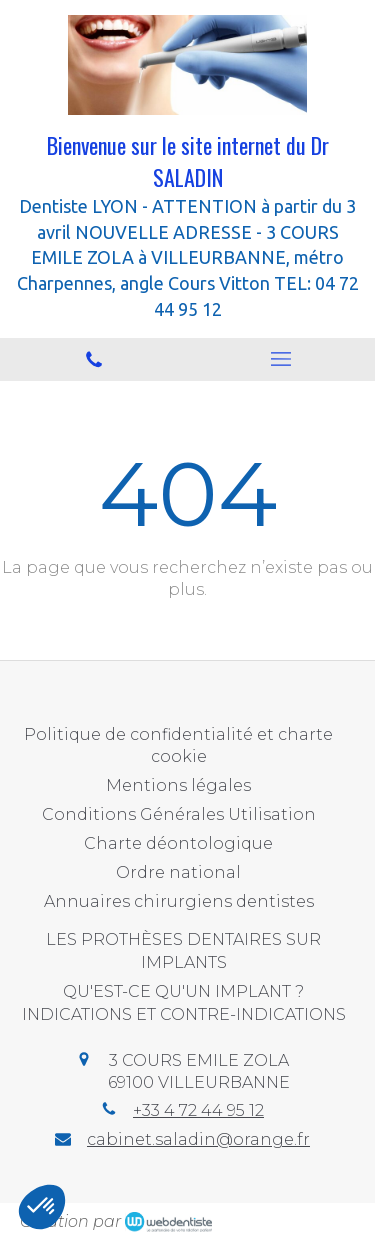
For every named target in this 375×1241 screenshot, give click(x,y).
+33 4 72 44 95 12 (198, 1110)
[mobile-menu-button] (282, 359)
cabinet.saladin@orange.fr (198, 1139)
